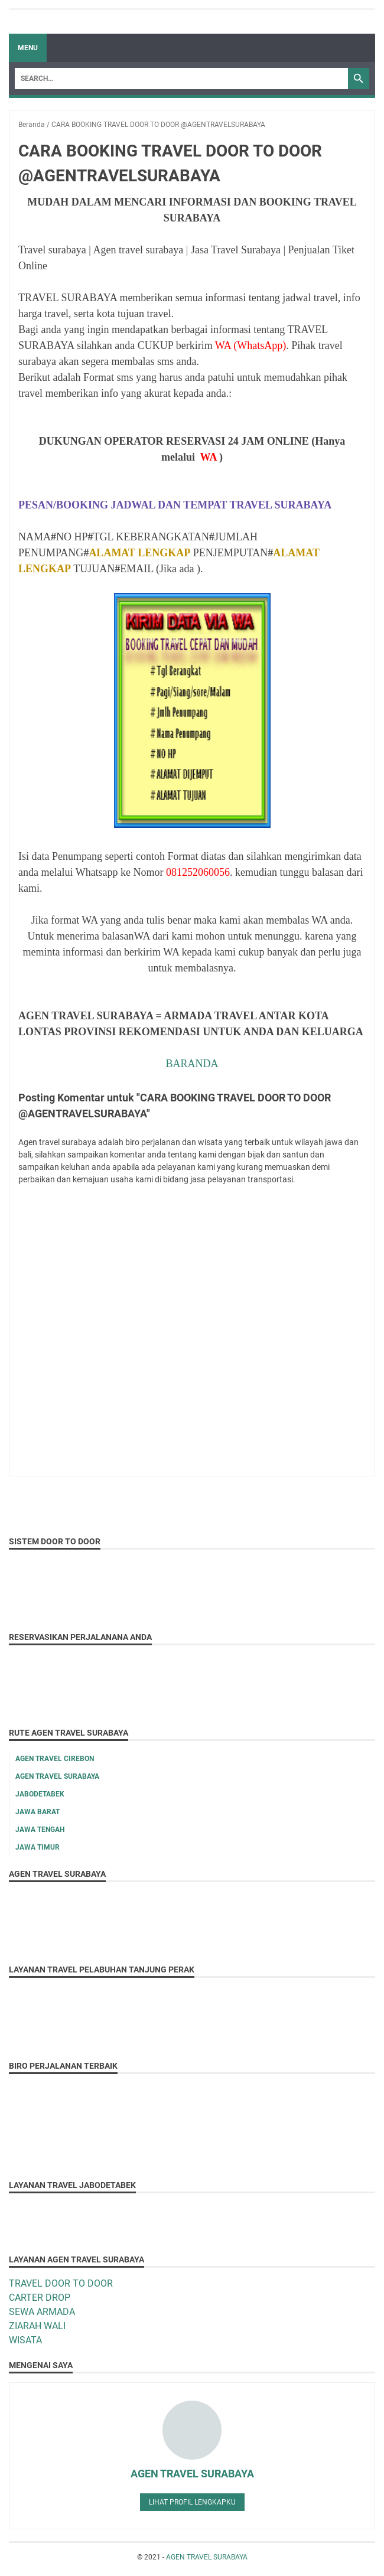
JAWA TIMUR (37, 1847)
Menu (28, 48)
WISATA (25, 2340)
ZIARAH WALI (37, 2326)
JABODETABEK (39, 1794)
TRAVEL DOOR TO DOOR (61, 2283)
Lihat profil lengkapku (192, 2502)
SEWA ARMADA (42, 2311)
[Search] (181, 78)
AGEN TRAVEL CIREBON (54, 1759)
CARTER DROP (39, 2297)
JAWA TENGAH (39, 1829)
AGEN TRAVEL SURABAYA (57, 1776)
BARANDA (191, 1063)
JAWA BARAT (37, 1812)
